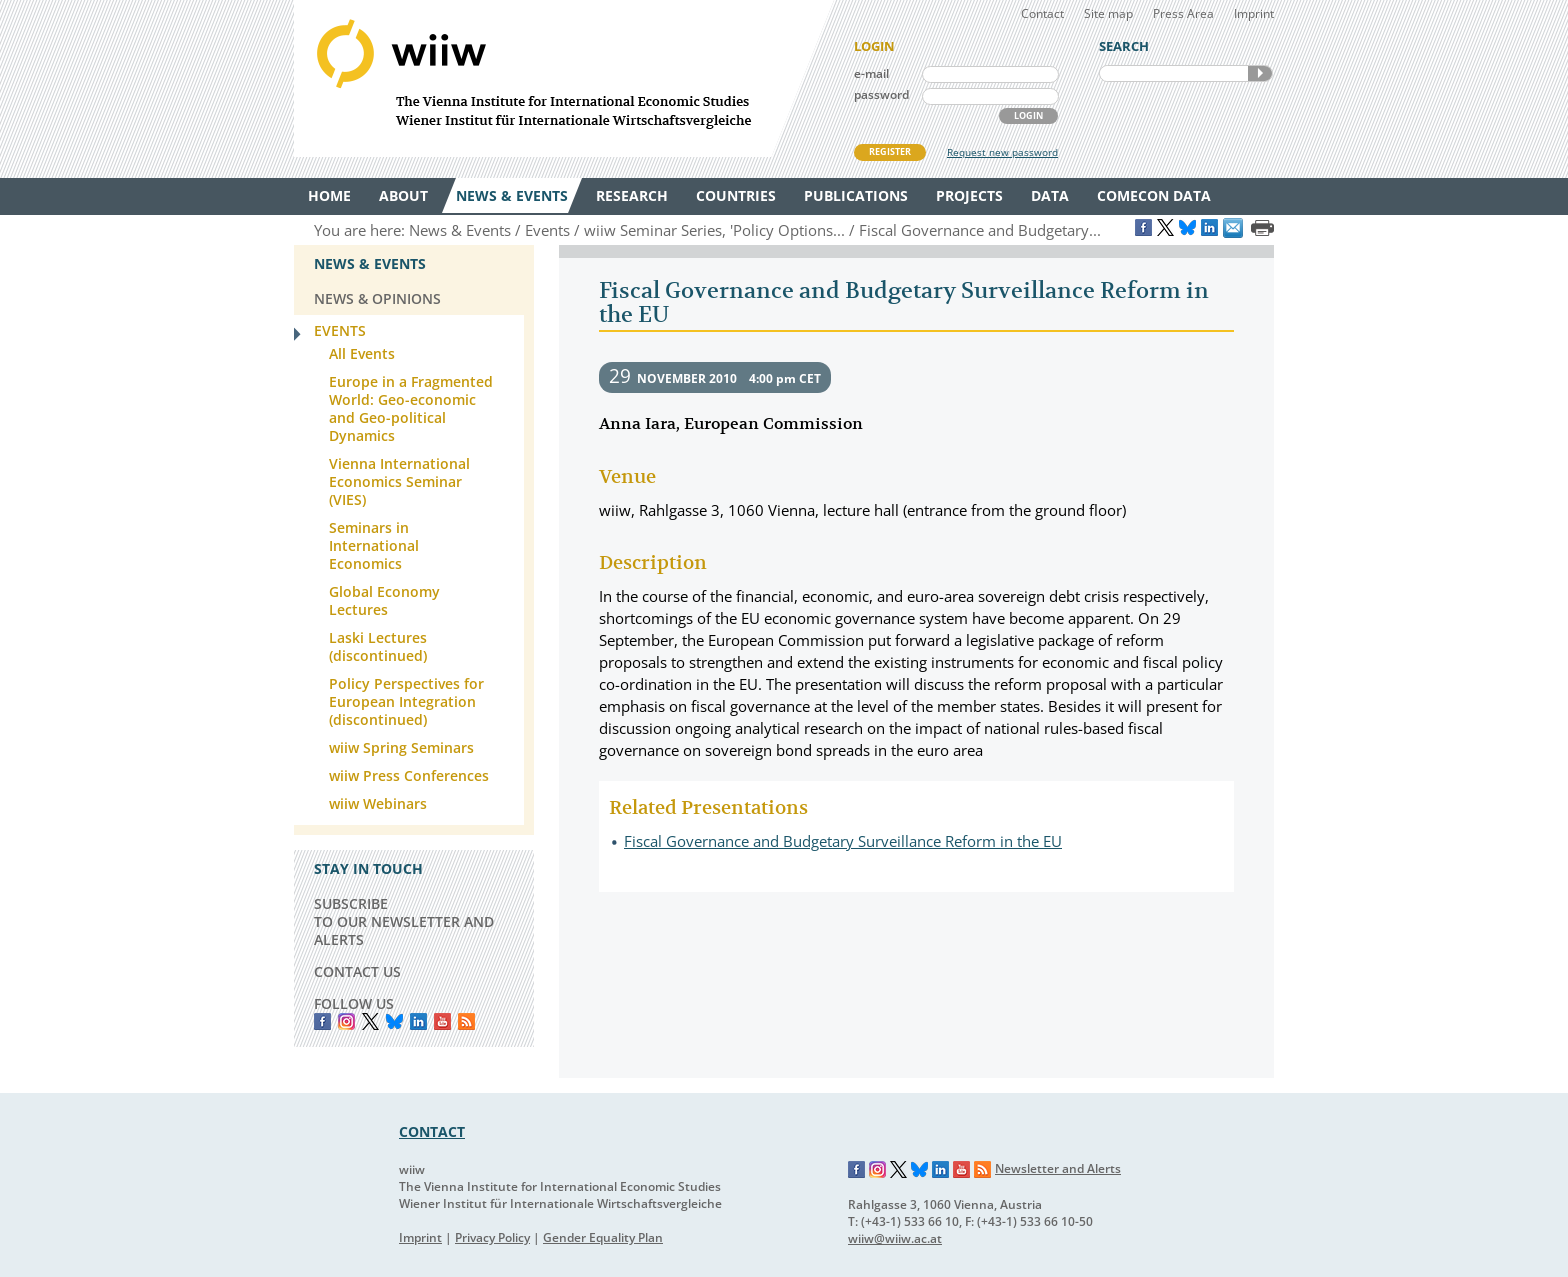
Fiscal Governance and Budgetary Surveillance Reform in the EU (843, 841)
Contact (1042, 13)
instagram (346, 1021)
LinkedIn (418, 1021)
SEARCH (1260, 73)
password (881, 94)
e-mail (871, 73)
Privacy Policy (492, 1237)
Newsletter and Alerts (1058, 1168)
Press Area (1183, 13)
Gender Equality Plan (603, 1237)
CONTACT (432, 1131)
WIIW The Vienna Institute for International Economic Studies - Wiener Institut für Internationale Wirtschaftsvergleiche (564, 78)
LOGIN (1028, 115)
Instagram (878, 1170)
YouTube (442, 1021)
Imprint (1254, 13)
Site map (1108, 13)
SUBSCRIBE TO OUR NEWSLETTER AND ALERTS (404, 921)
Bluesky (394, 1021)
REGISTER (890, 151)
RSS (466, 1021)
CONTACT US (357, 971)
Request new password (1002, 152)
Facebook (322, 1021)
